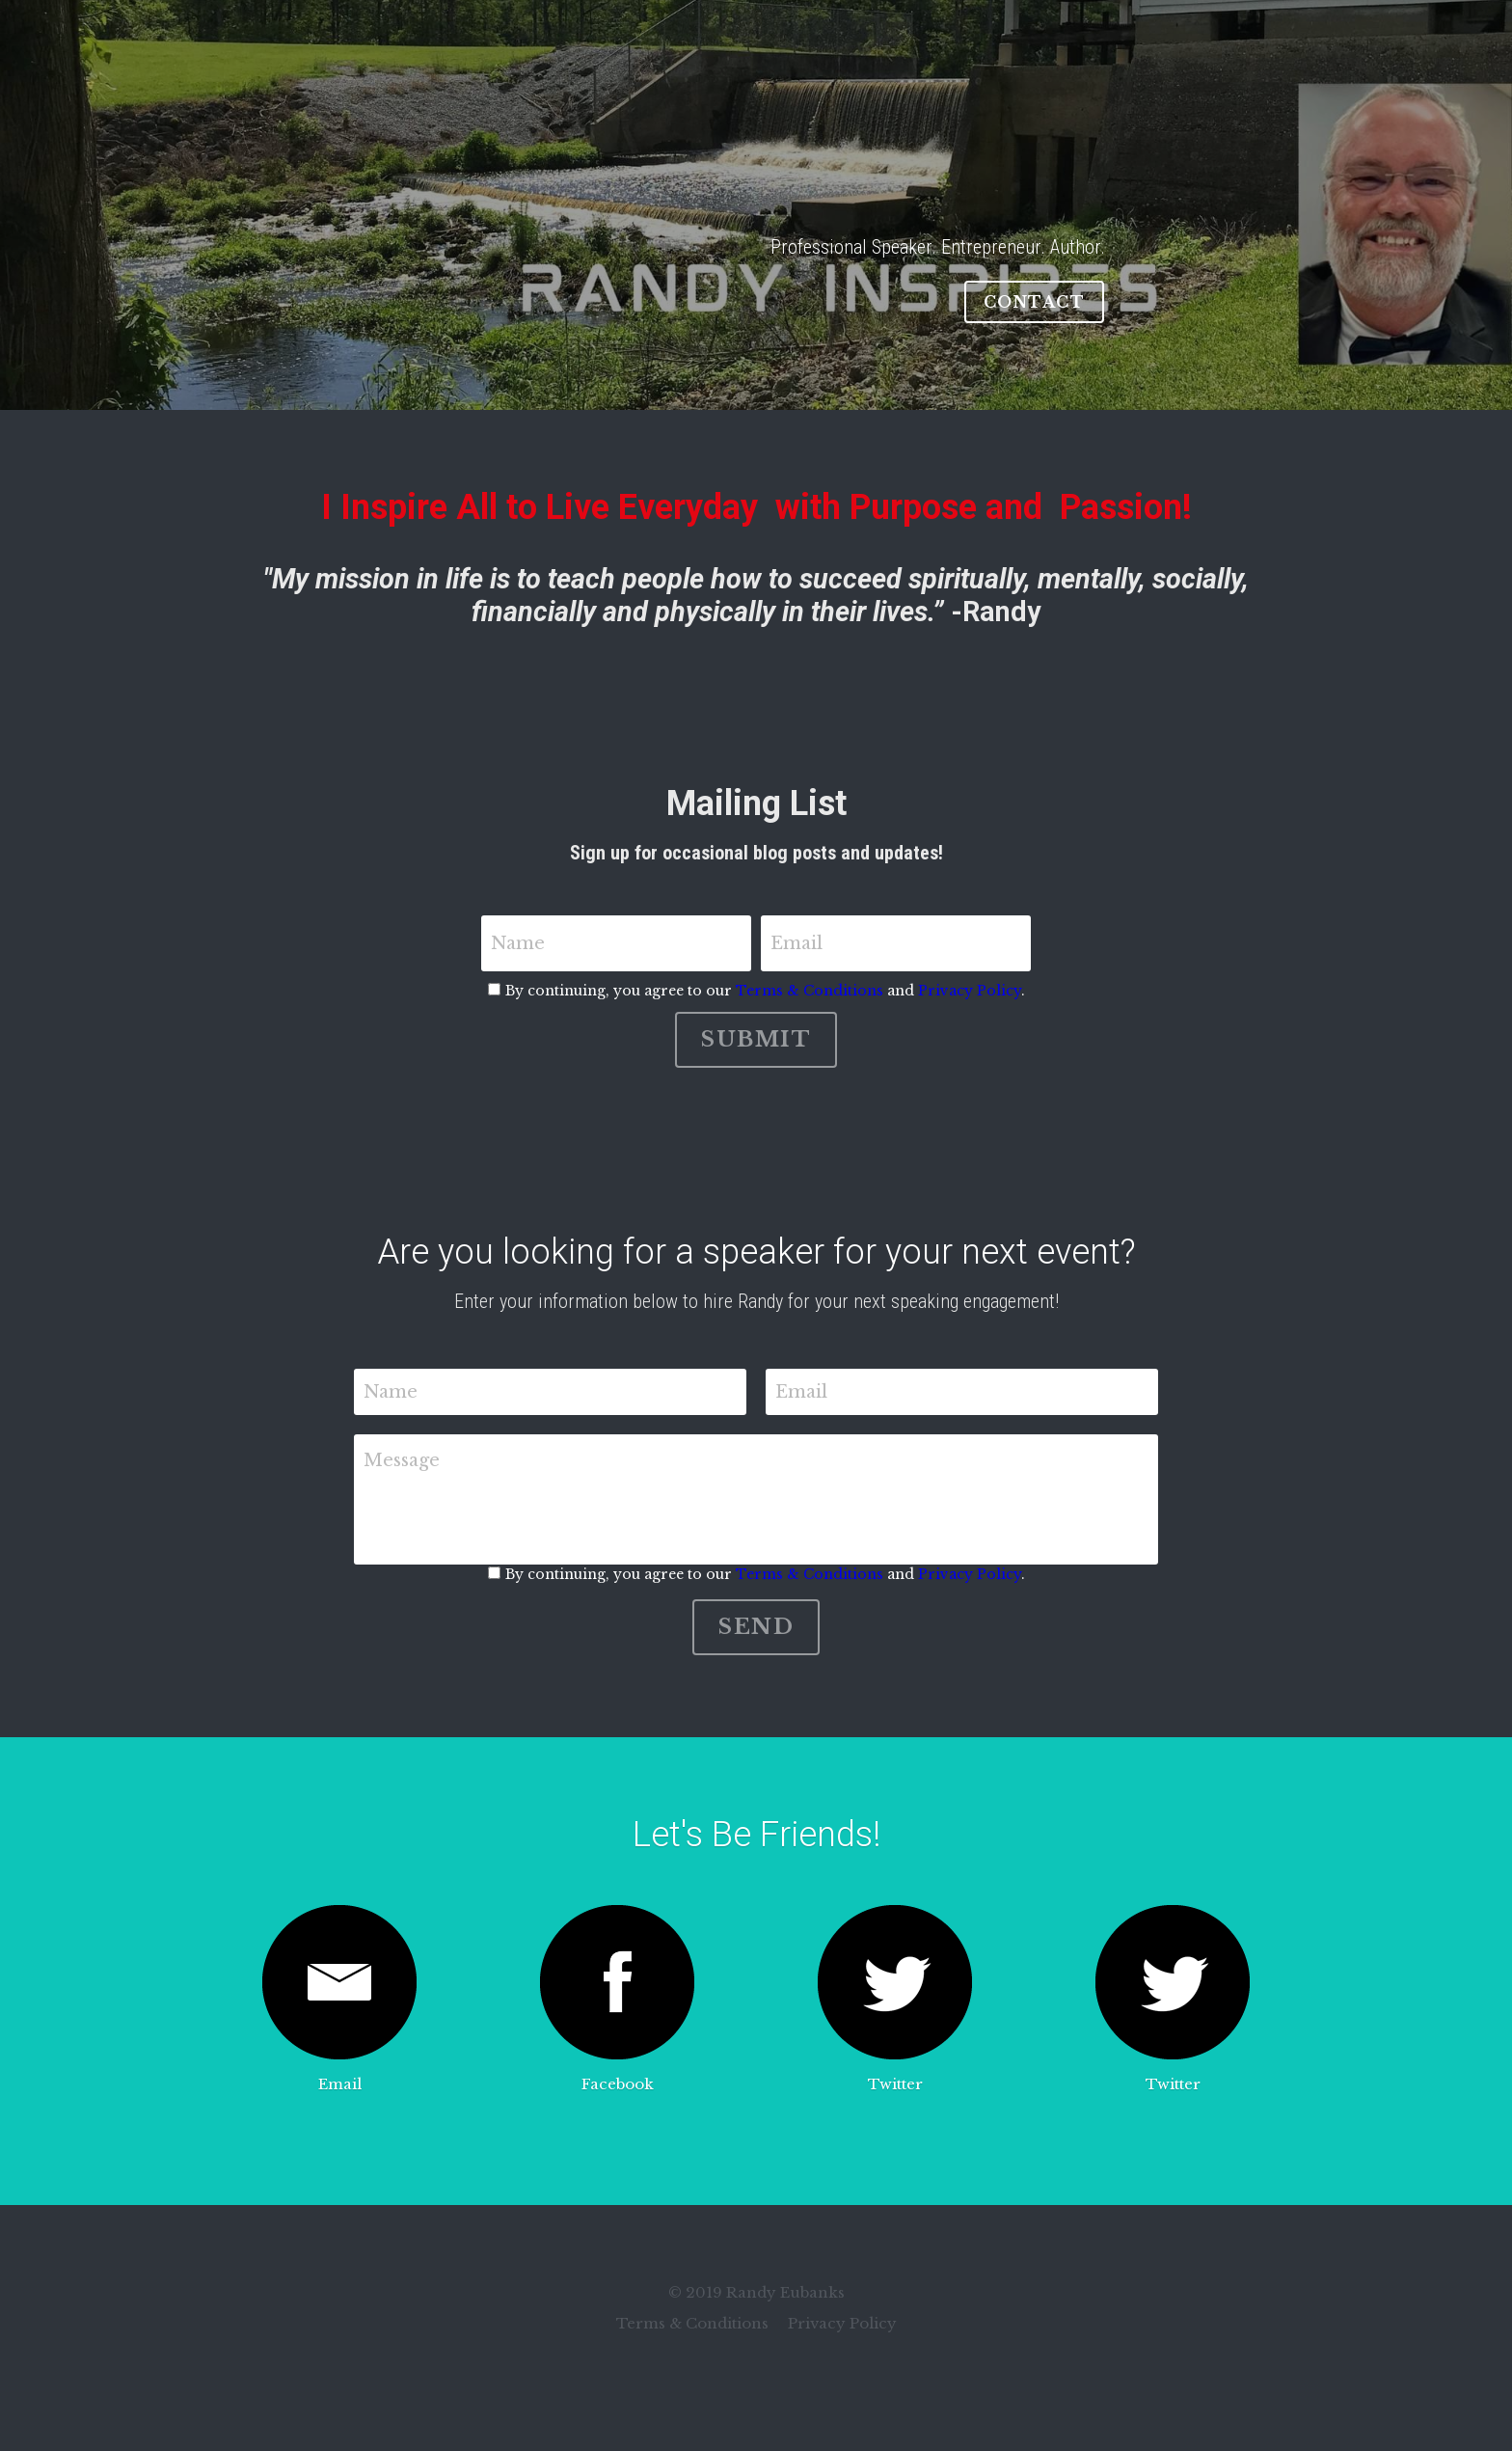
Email (796, 943)
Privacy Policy (969, 990)
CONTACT (1035, 302)
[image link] (339, 1982)
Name (518, 943)
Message (402, 1460)
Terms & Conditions (809, 990)
